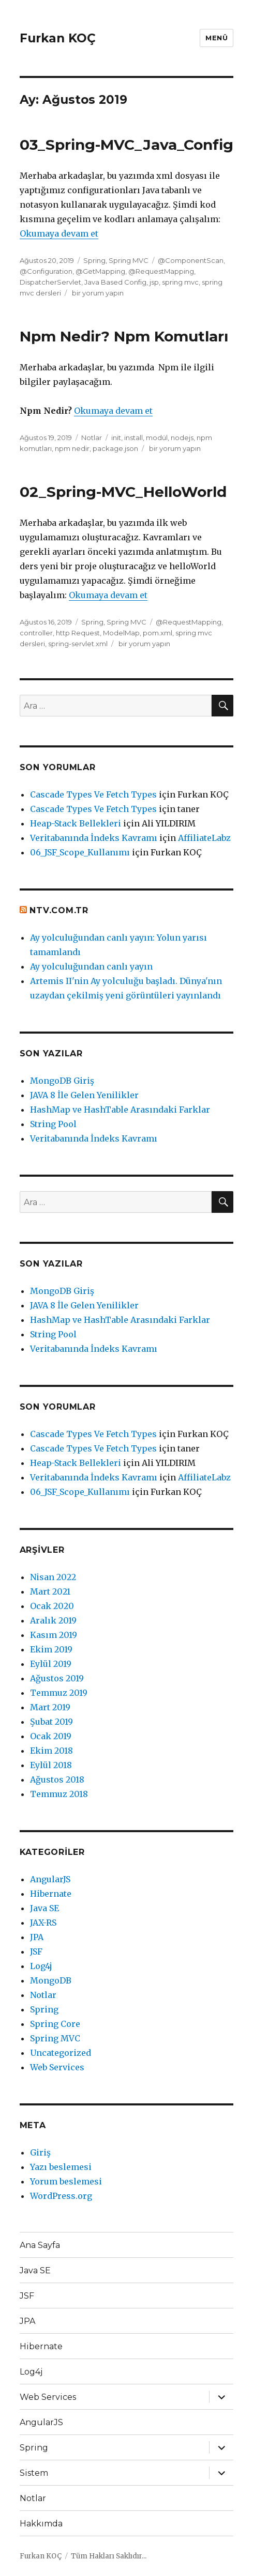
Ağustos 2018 (57, 1779)
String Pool (53, 1124)
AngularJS (50, 1879)
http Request (78, 633)
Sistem (34, 2473)
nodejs (182, 437)
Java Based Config (115, 282)
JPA (36, 1937)
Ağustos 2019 (57, 1678)
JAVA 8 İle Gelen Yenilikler (84, 1095)
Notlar (91, 437)
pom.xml (157, 633)
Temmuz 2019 (58, 1693)
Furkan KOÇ (58, 38)
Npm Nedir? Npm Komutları (124, 336)
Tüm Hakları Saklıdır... (108, 2556)
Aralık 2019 (53, 1620)
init (116, 437)
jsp (154, 282)
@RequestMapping (161, 271)
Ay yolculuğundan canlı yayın (91, 966)
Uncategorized (60, 2053)
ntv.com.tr (58, 910)
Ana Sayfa (40, 2245)
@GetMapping (100, 271)
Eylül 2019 (50, 1664)
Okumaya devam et (59, 233)
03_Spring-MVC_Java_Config (126, 144)
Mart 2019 (50, 1707)
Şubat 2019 (51, 1721)
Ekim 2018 (51, 1750)
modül (157, 437)
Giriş (40, 2152)
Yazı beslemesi (61, 2167)
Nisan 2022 (53, 1577)
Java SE (44, 1908)
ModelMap (121, 633)
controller (36, 633)
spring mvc (180, 282)
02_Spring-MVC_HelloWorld (123, 492)
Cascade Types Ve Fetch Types (93, 794)
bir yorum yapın (97, 293)
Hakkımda (41, 2523)
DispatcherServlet (50, 282)
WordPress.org (61, 2196)
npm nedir (72, 448)
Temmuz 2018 (59, 1794)
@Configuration (46, 271)
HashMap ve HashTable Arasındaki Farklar (120, 1109)
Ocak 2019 (50, 1736)
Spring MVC (128, 260)
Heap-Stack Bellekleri (75, 823)
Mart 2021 (50, 1591)
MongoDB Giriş (62, 1080)
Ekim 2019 (51, 1649)
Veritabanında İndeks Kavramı (93, 838)
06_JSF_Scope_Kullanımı (80, 852)
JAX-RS (43, 1922)
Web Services (57, 2067)
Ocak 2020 (52, 1606)
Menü (216, 38)
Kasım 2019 (53, 1635)
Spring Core (55, 2024)
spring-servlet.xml (78, 643)
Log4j (41, 1966)
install (133, 437)
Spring (94, 260)
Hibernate (50, 1893)
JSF (36, 1951)
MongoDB (50, 1980)
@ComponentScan (191, 260)
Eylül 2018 (51, 1765)
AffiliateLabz (204, 838)
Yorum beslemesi (66, 2181)
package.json (115, 448)
